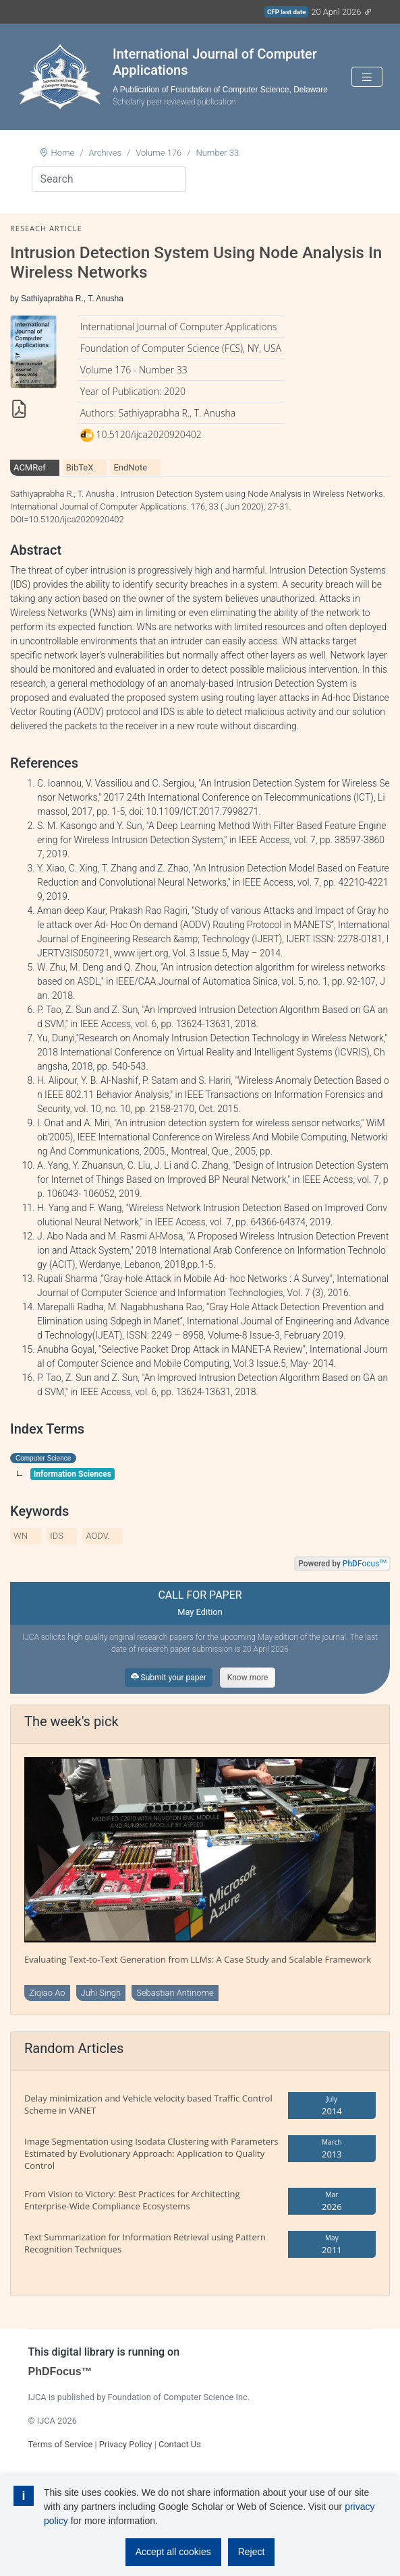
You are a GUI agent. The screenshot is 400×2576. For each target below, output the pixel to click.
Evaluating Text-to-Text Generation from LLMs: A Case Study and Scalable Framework (197, 1959)
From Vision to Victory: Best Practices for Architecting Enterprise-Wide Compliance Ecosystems (132, 2200)
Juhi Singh (101, 1993)
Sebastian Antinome (175, 1993)
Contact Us (180, 2444)
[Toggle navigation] (366, 77)
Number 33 (217, 153)
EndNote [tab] (130, 467)
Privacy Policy (125, 2444)
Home (63, 153)
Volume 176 (158, 153)
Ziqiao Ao (47, 1993)
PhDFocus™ (60, 2371)
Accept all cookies (173, 2551)
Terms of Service (60, 2444)
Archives (104, 153)
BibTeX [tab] (80, 467)
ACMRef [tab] (29, 467)
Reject (251, 2551)
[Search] (109, 179)
